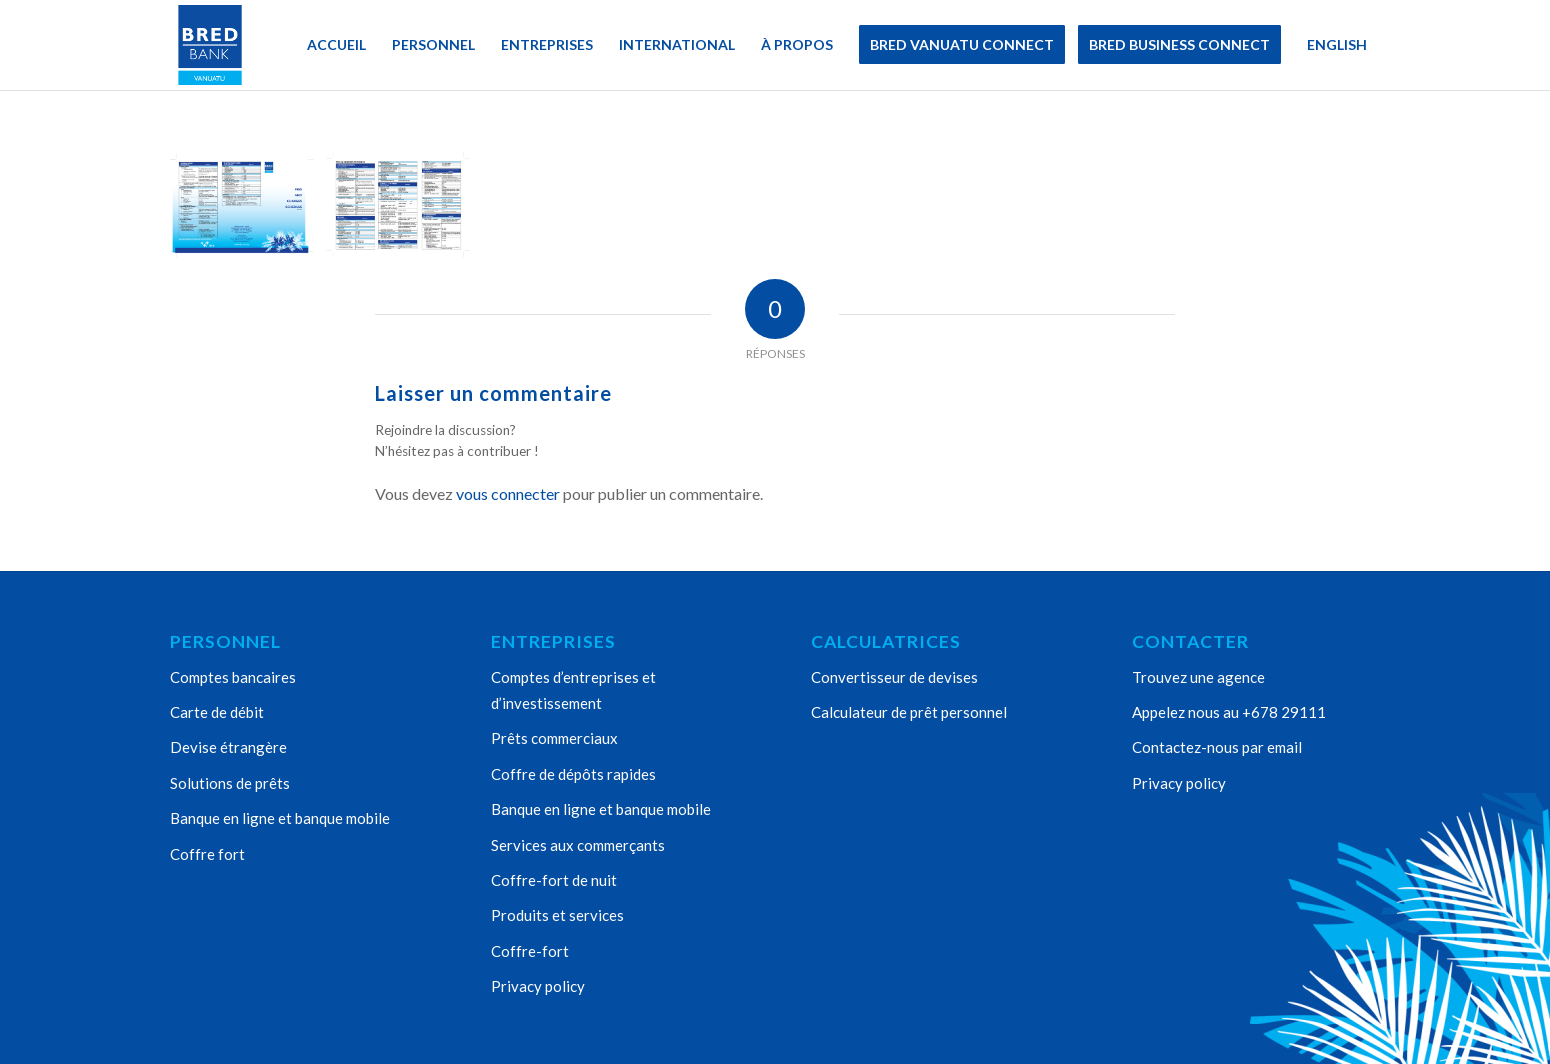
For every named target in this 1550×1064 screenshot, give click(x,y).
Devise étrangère (228, 747)
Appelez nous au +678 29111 (1229, 712)
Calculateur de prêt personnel (909, 712)
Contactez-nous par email (1217, 747)
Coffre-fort (530, 951)
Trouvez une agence (1198, 677)
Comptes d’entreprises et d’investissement (573, 690)
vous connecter (508, 493)
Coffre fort (207, 854)
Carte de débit (217, 712)
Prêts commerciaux (554, 738)
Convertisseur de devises (894, 677)
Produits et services (557, 915)
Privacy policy (538, 986)
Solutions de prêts (230, 783)
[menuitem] (336, 45)
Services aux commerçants (578, 845)
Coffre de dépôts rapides (573, 774)
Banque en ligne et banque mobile (280, 818)
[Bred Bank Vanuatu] (210, 45)
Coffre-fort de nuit (554, 880)
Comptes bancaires (233, 677)
